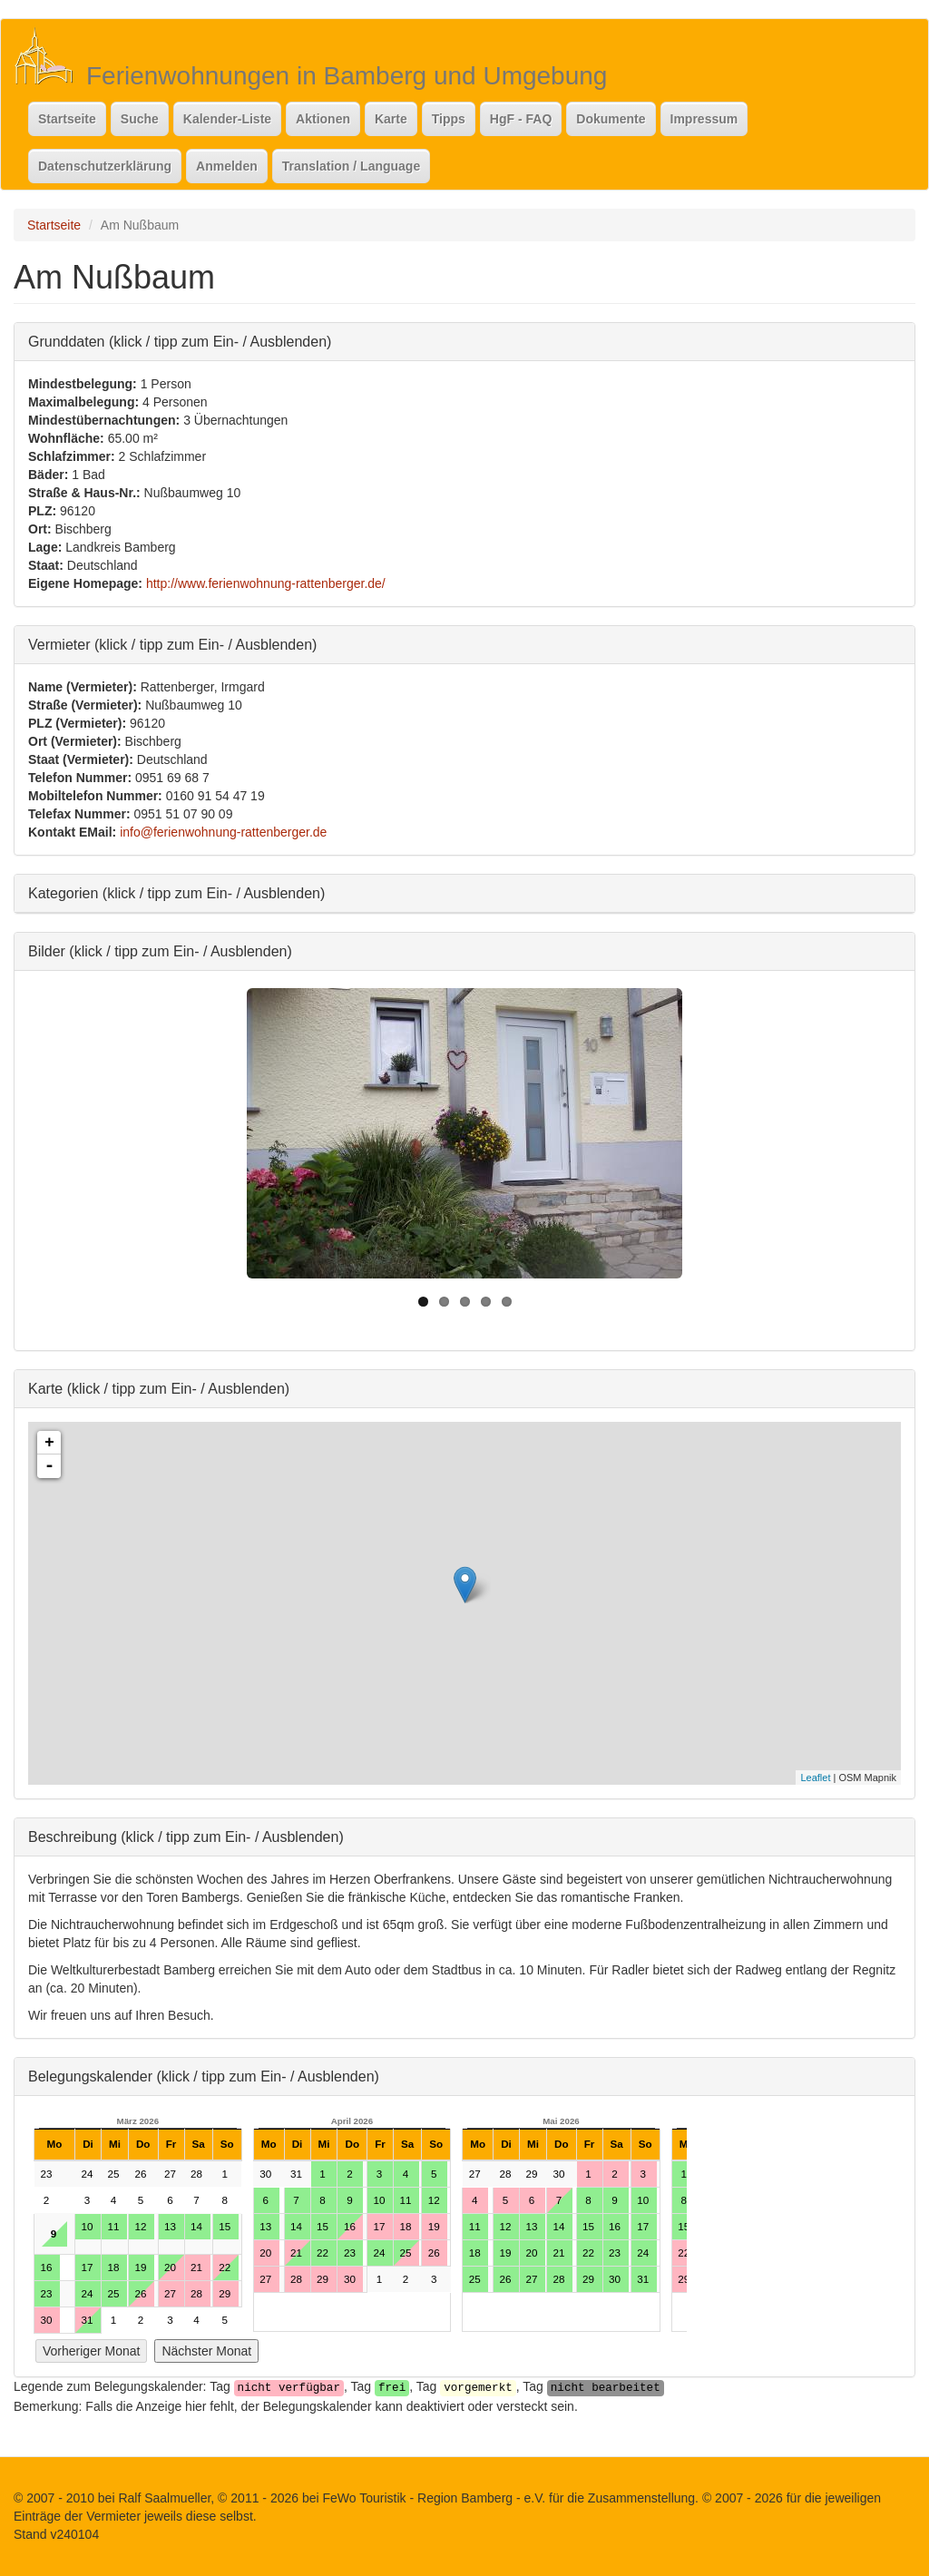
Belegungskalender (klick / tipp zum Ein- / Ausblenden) (203, 2075)
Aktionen (323, 119)
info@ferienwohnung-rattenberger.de (223, 832)
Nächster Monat (206, 2351)
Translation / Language (351, 166)
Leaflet (815, 1777)
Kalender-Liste (227, 119)
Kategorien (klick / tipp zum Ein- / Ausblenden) (176, 892)
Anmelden (227, 166)
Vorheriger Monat (91, 2351)
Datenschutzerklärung (104, 166)
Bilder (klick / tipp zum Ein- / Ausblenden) (160, 950)
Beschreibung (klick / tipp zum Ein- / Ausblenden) (186, 1836)
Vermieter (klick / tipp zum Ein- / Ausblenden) (172, 643)
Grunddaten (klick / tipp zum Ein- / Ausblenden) (179, 340)
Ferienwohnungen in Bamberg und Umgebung (346, 76)
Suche (140, 119)
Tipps (448, 119)
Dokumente (610, 119)
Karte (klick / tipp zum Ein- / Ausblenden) (158, 1387)
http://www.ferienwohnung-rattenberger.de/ (266, 583)
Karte (391, 119)
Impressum (704, 119)
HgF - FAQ (521, 119)
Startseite (67, 119)
